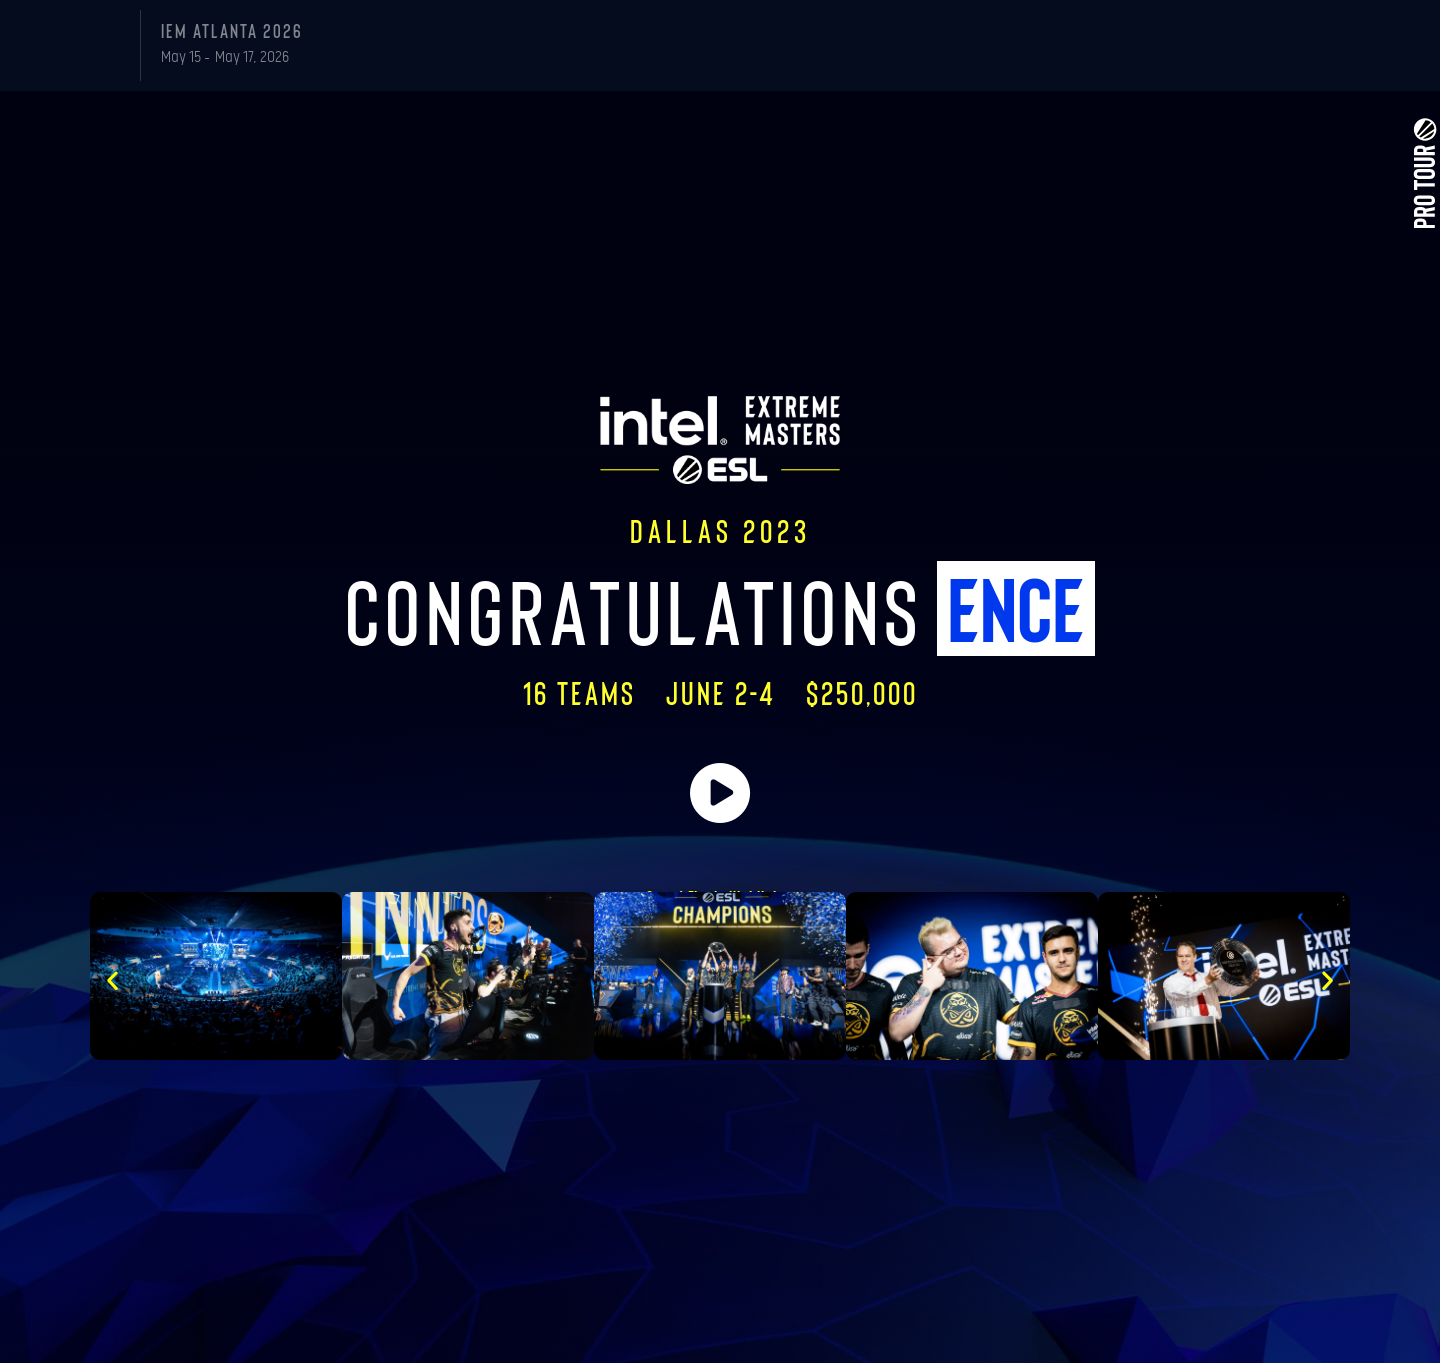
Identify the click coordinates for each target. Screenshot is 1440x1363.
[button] (112, 980)
